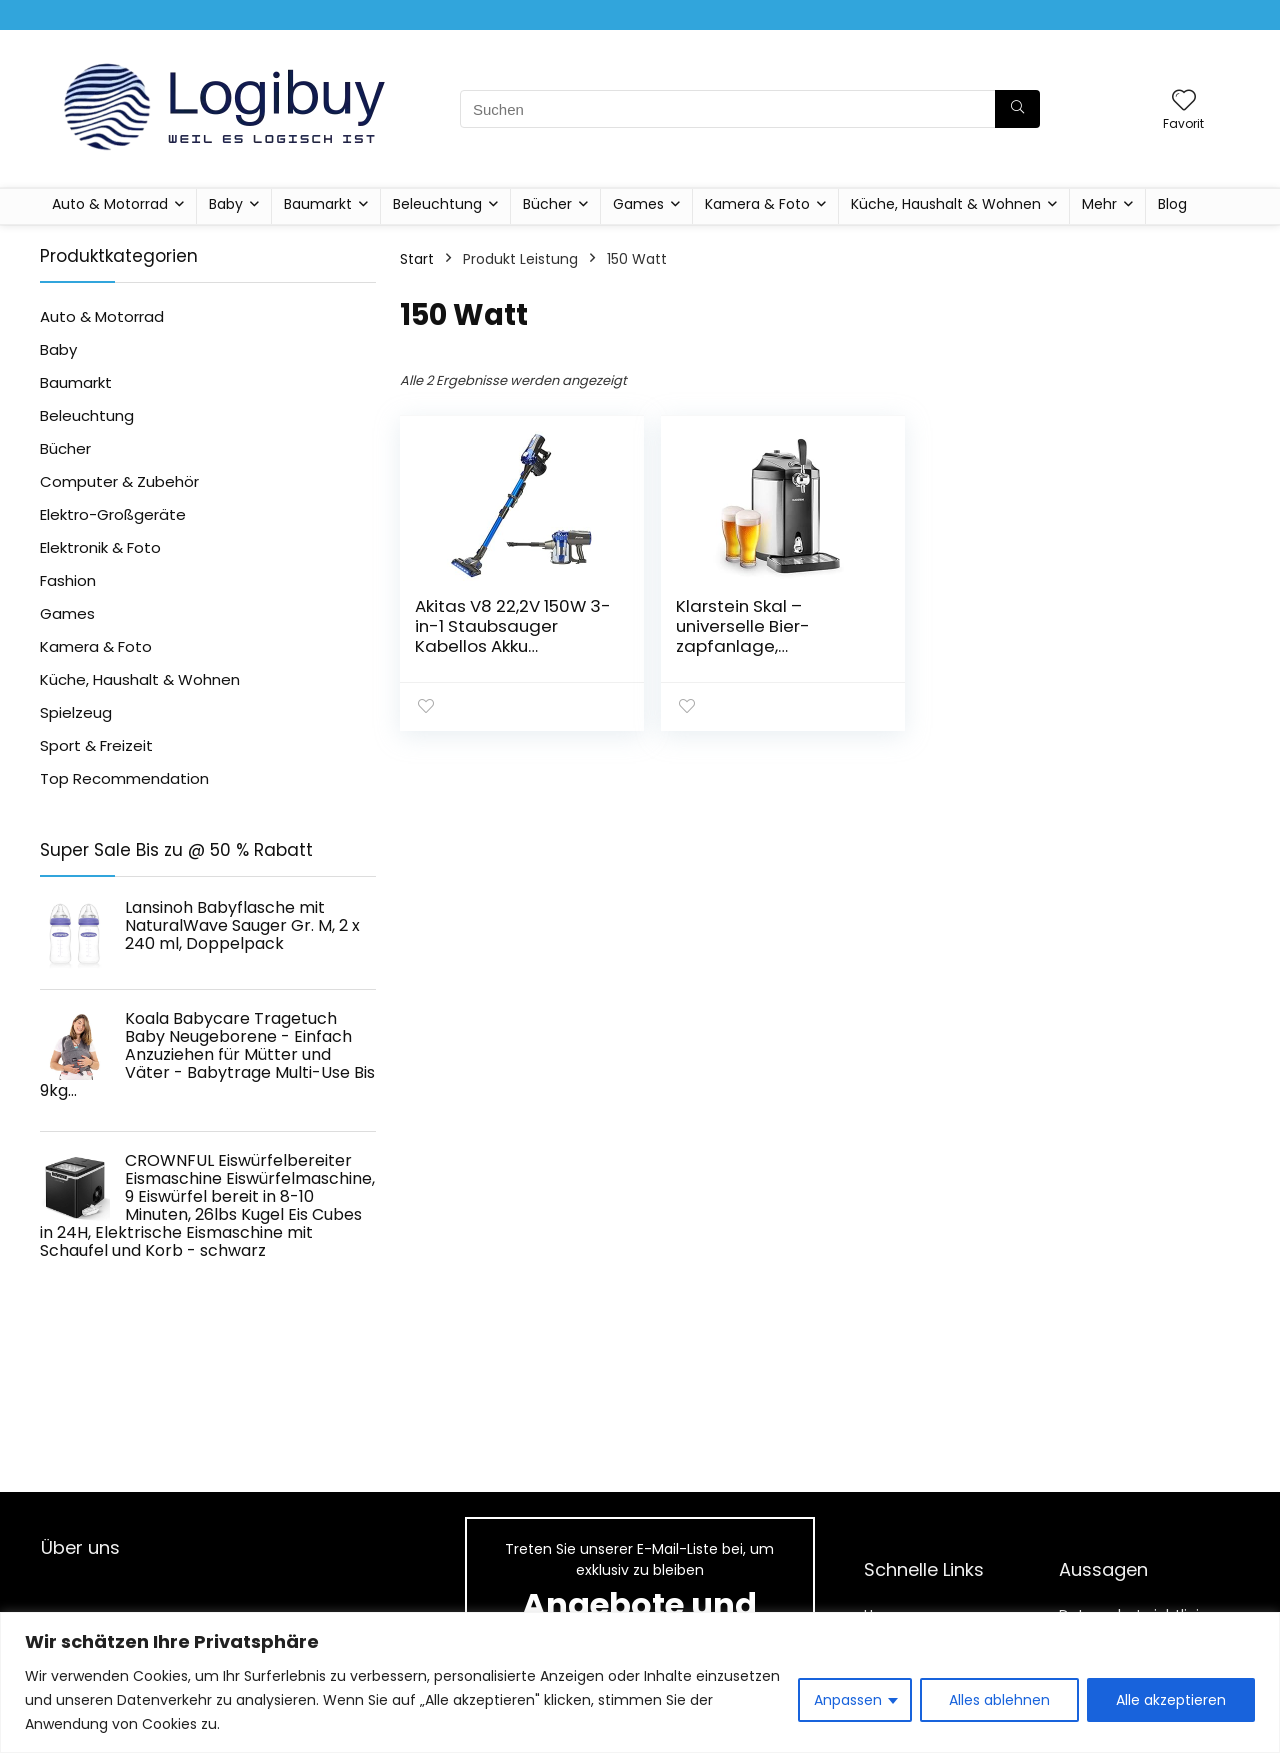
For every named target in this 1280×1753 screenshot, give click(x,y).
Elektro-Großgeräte (113, 514)
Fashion (68, 580)
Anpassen (848, 1700)
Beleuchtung (437, 204)
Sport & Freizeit (96, 745)
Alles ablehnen (999, 1700)
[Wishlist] (1184, 101)
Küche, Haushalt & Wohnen (946, 204)
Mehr (1099, 204)
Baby (226, 204)
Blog (1172, 204)
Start (417, 259)
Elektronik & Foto (100, 547)
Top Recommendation (124, 778)
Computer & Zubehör (119, 481)
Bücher (547, 204)
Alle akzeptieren (1171, 1700)
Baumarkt (318, 204)
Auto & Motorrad (110, 204)
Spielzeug (76, 712)
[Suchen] (1017, 109)
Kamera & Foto (757, 204)
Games (638, 204)
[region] (640, 1682)
